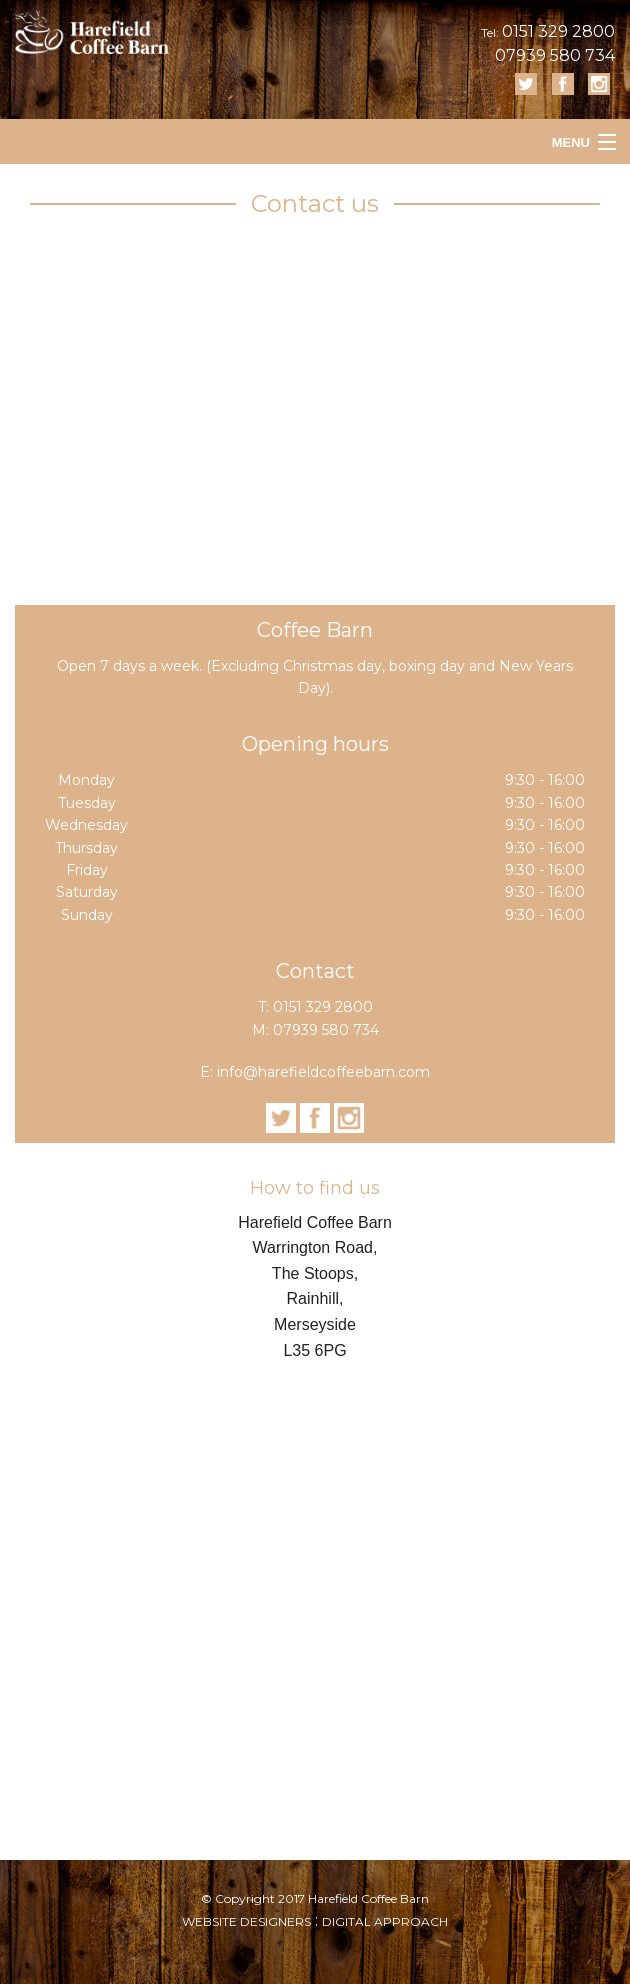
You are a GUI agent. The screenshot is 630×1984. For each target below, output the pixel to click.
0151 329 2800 (558, 31)
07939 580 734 (555, 55)
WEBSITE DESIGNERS (246, 1921)
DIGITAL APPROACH (385, 1921)
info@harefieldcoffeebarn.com (323, 1072)
